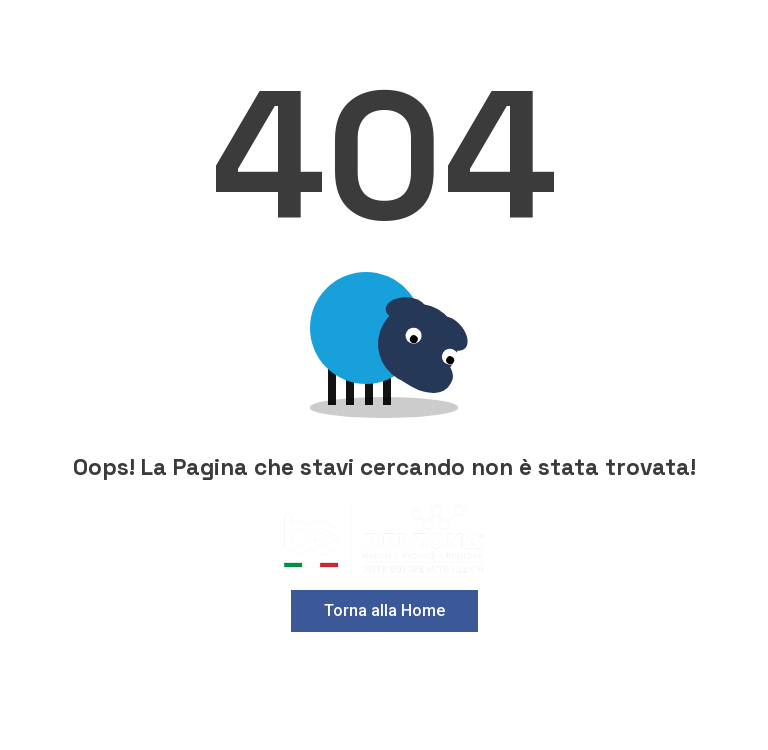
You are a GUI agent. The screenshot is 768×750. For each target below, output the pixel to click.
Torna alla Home (384, 610)
